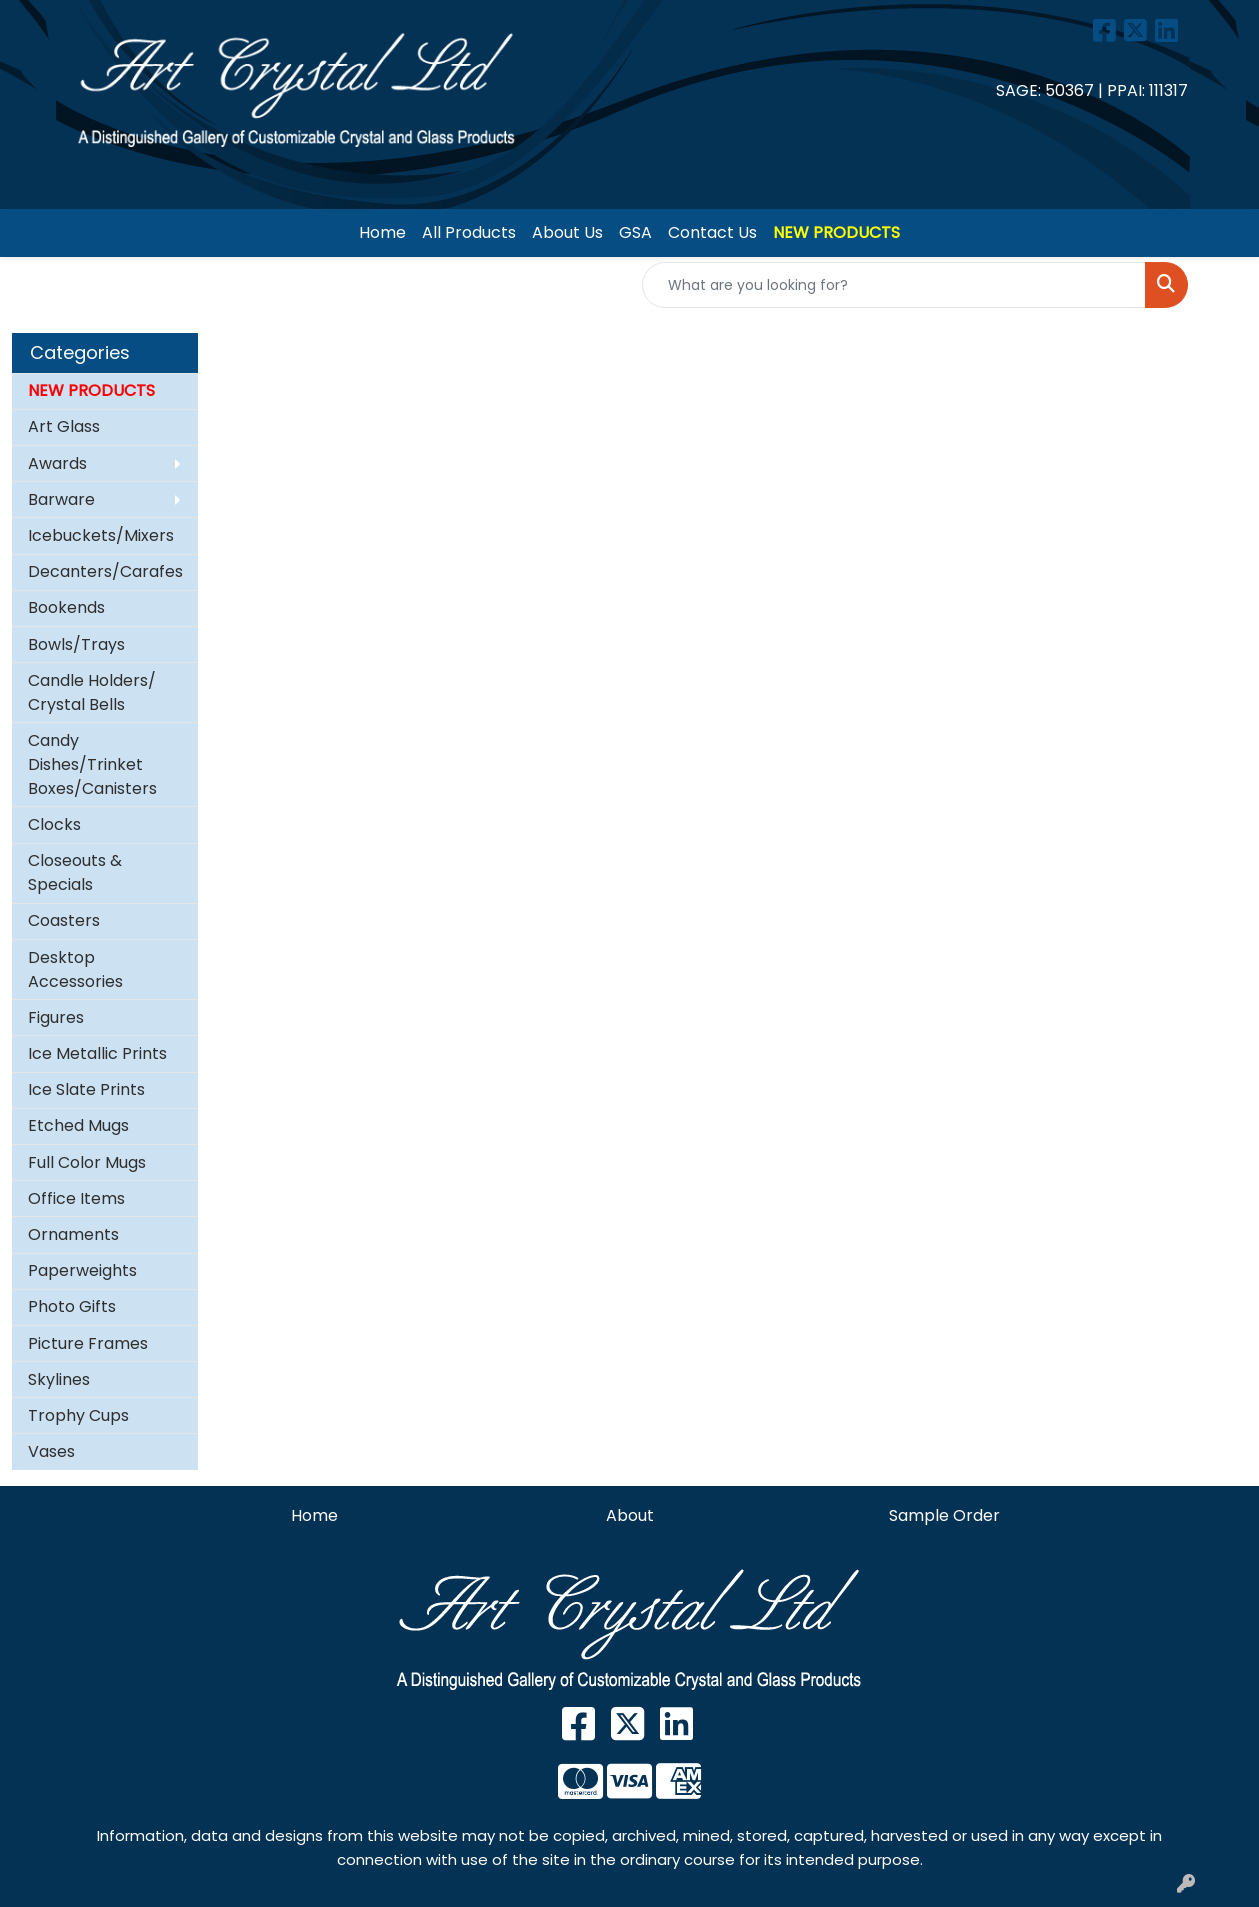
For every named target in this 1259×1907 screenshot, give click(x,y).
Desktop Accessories (75, 969)
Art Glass (64, 426)
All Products (469, 232)
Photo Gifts (72, 1306)
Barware (61, 499)
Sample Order (944, 1515)
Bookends (66, 607)
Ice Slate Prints (86, 1089)
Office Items (76, 1198)
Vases (51, 1451)
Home (382, 232)
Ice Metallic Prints (97, 1053)
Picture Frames (88, 1343)
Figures (56, 1017)
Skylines (59, 1379)
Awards (57, 463)
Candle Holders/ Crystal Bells (92, 692)
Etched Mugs (78, 1125)
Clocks (54, 824)
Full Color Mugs (87, 1162)
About (630, 1515)
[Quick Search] (894, 285)
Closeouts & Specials (75, 872)
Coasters (64, 920)
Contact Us (712, 232)
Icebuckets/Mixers (101, 535)
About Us (567, 232)
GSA (635, 232)
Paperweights (82, 1270)
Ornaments (73, 1234)
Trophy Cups (78, 1415)
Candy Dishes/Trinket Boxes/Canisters (92, 764)
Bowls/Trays (76, 644)
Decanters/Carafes (105, 571)
